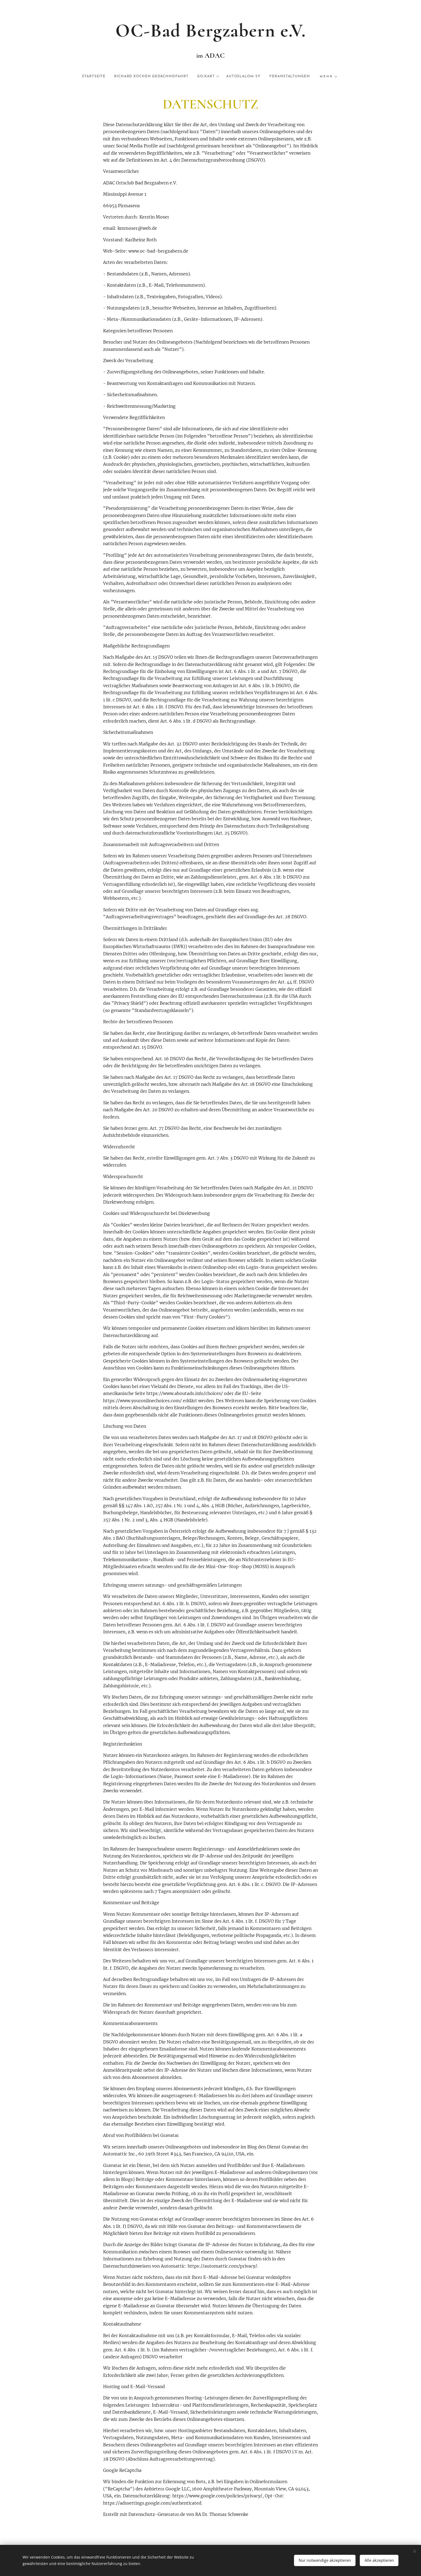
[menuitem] (110, 76)
